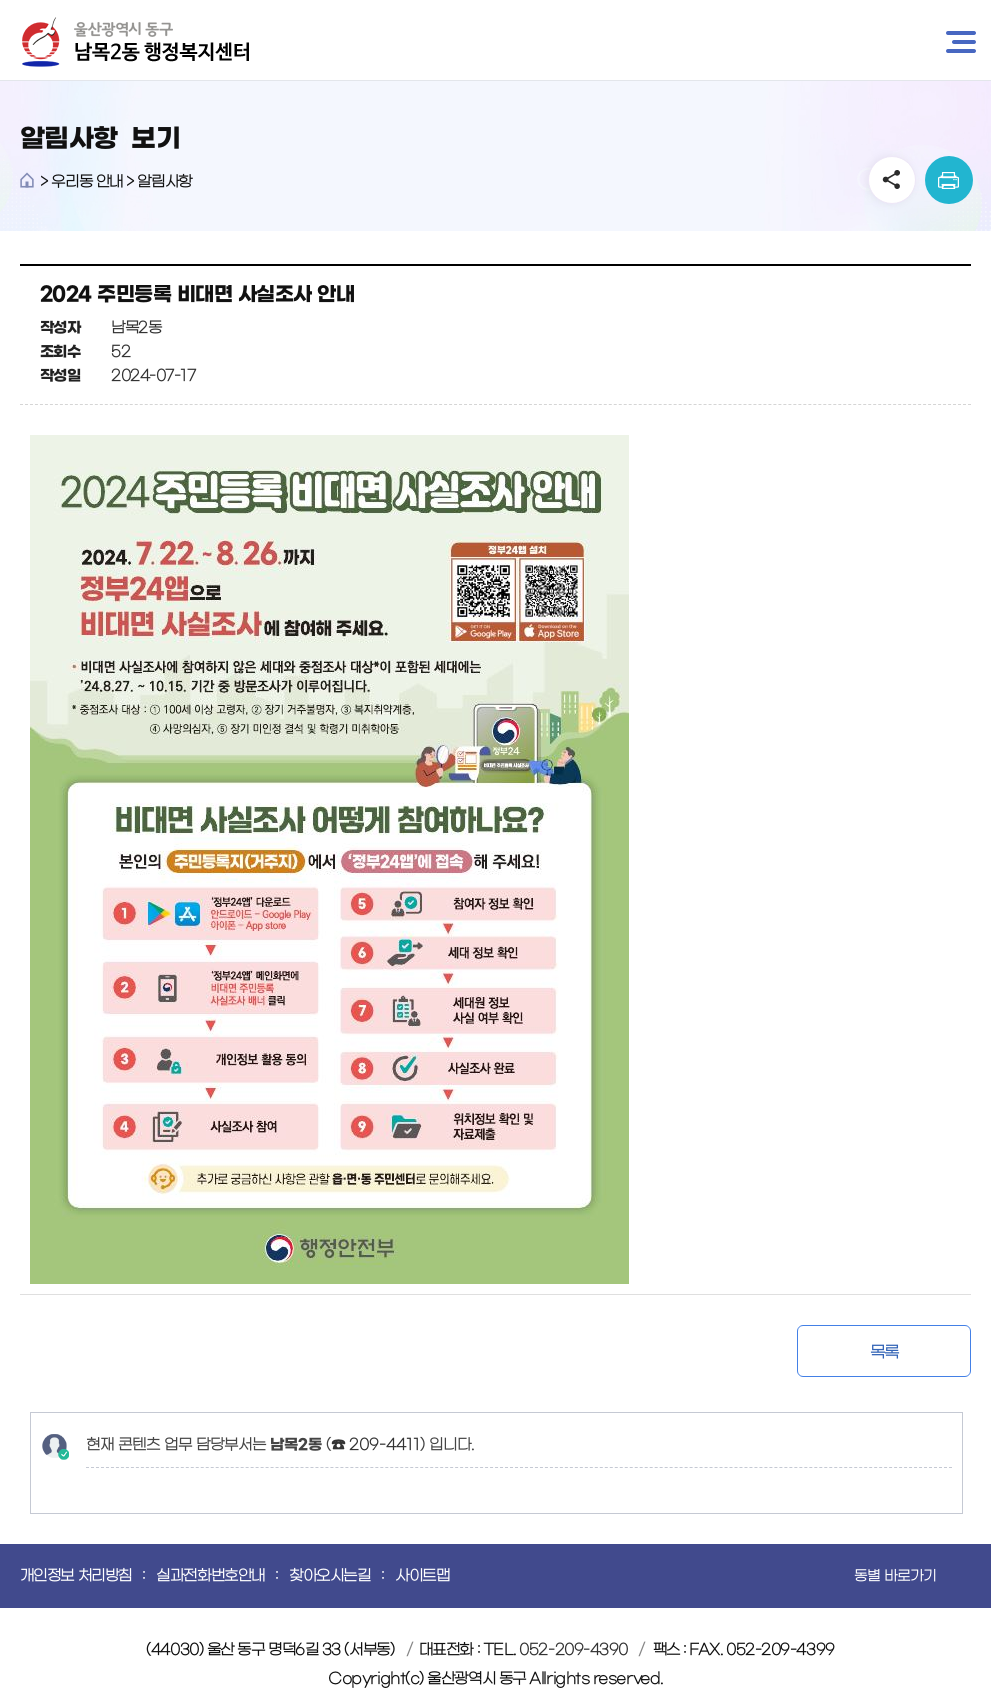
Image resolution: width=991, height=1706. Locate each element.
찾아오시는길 (329, 1575)
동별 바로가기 (895, 1576)
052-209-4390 (573, 1649)
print (949, 180)
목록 (884, 1352)
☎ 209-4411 (375, 1444)
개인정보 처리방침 (76, 1575)
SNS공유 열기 (892, 180)
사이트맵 (422, 1575)
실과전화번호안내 (210, 1575)
